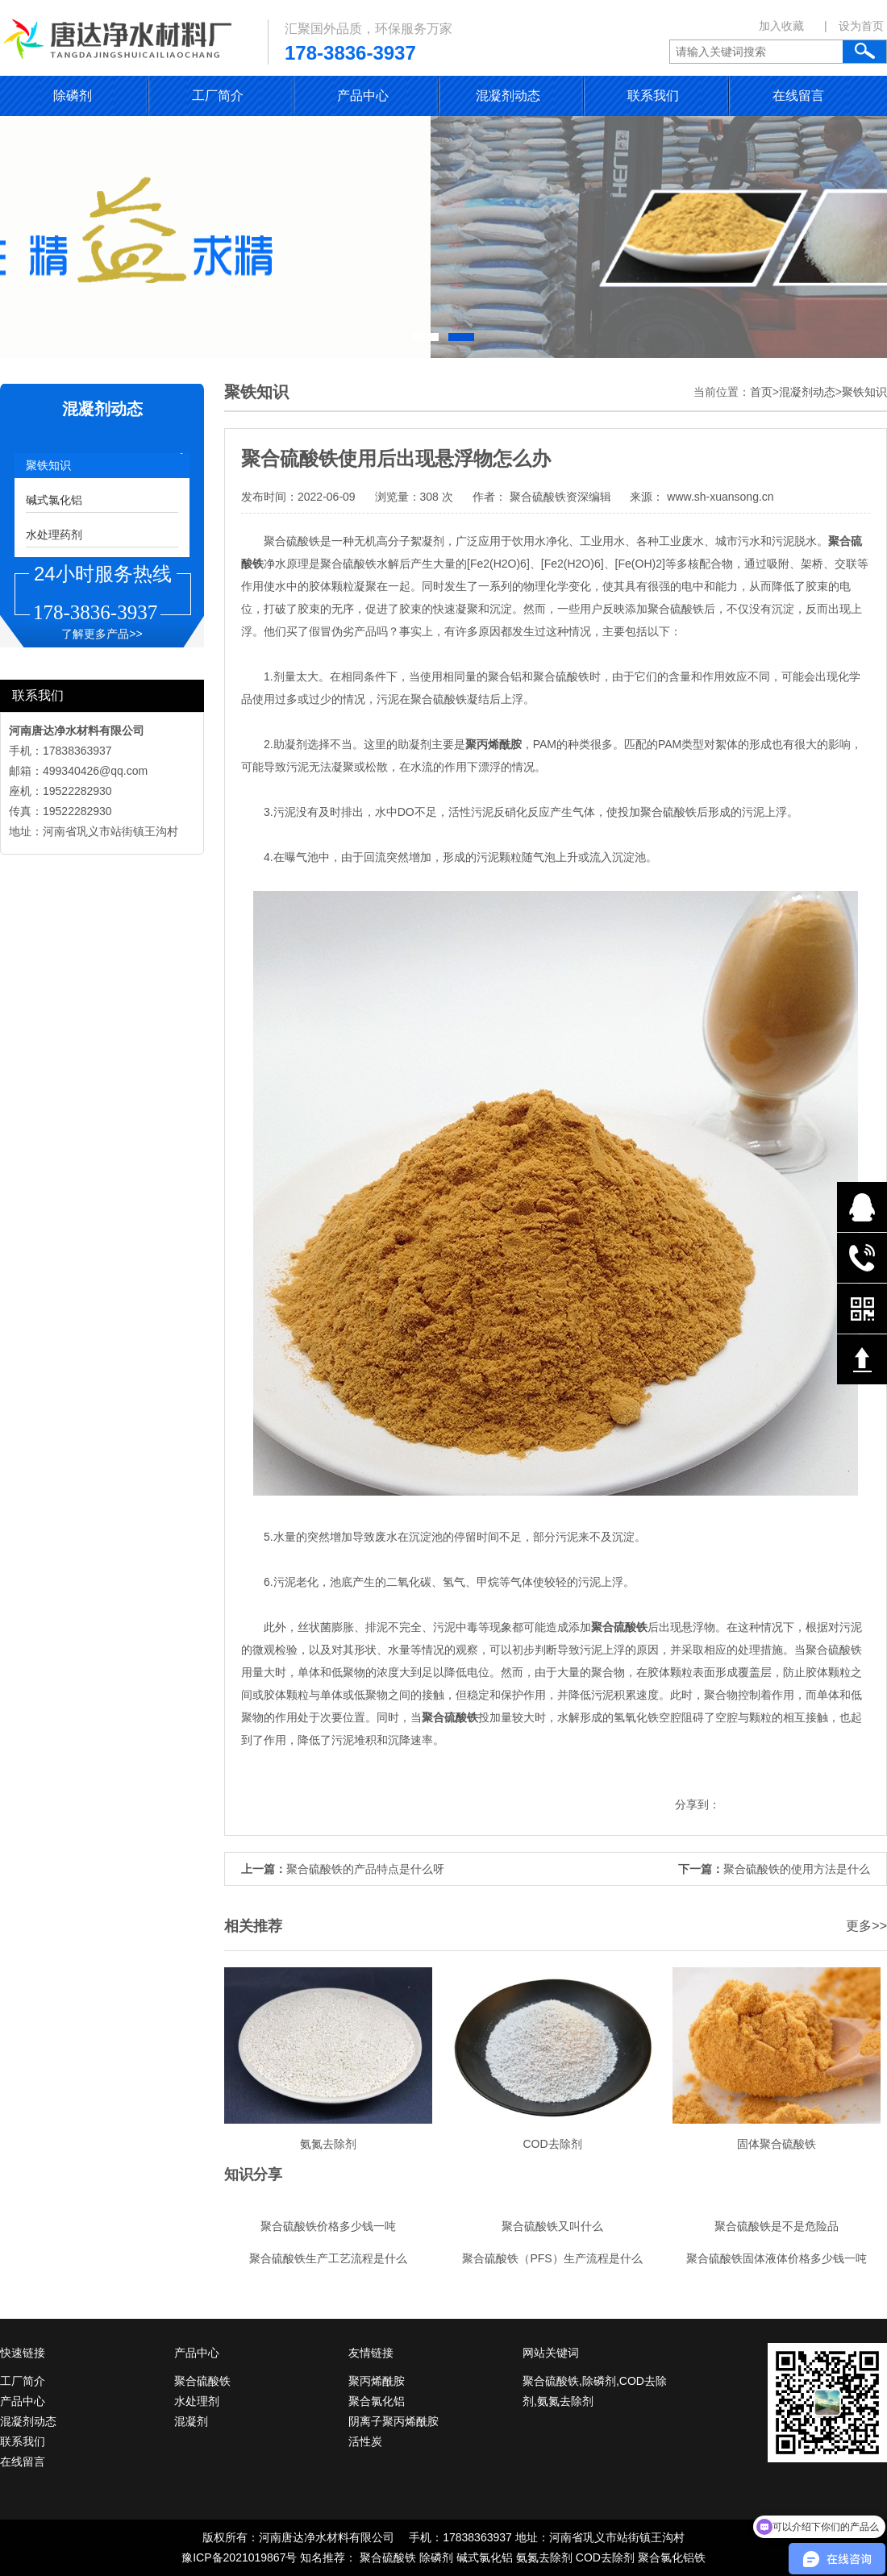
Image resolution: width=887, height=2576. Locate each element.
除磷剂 (72, 95)
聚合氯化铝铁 (672, 2557)
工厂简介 (218, 95)
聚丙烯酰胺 (376, 2380)
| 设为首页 (854, 25)
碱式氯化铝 (54, 499)
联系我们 (653, 95)
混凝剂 (191, 2421)
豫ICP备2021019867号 (239, 2557)
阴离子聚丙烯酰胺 (393, 2421)
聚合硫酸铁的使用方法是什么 (796, 1868)
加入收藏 (781, 25)
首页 (761, 391)
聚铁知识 (48, 465)
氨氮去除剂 (544, 2557)
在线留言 (798, 95)
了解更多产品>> (101, 633)
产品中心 (363, 95)
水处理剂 (196, 2401)
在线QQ (862, 1207)
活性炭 (365, 2441)
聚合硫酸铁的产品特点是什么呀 (365, 1868)
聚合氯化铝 (376, 2401)
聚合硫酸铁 (202, 2380)
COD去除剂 (605, 2557)
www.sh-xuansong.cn (718, 496)
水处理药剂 (54, 534)
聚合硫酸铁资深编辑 (560, 496)
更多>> (866, 1926)
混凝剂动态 (508, 95)
